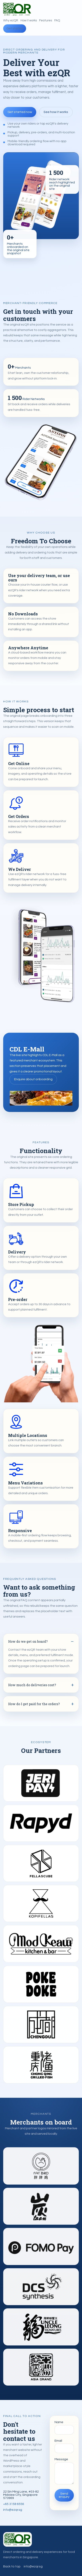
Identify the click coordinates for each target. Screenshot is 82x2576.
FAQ (57, 20)
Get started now (20, 112)
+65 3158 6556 (13, 2504)
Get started (14, 28)
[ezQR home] (17, 9)
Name (59, 2422)
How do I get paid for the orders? (34, 1704)
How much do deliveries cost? (32, 1685)
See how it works (56, 112)
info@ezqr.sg (12, 2509)
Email (58, 2440)
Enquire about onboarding (33, 1079)
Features (45, 20)
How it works (28, 20)
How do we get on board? (28, 1641)
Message (61, 2459)
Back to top (11, 2566)
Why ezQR (10, 20)
